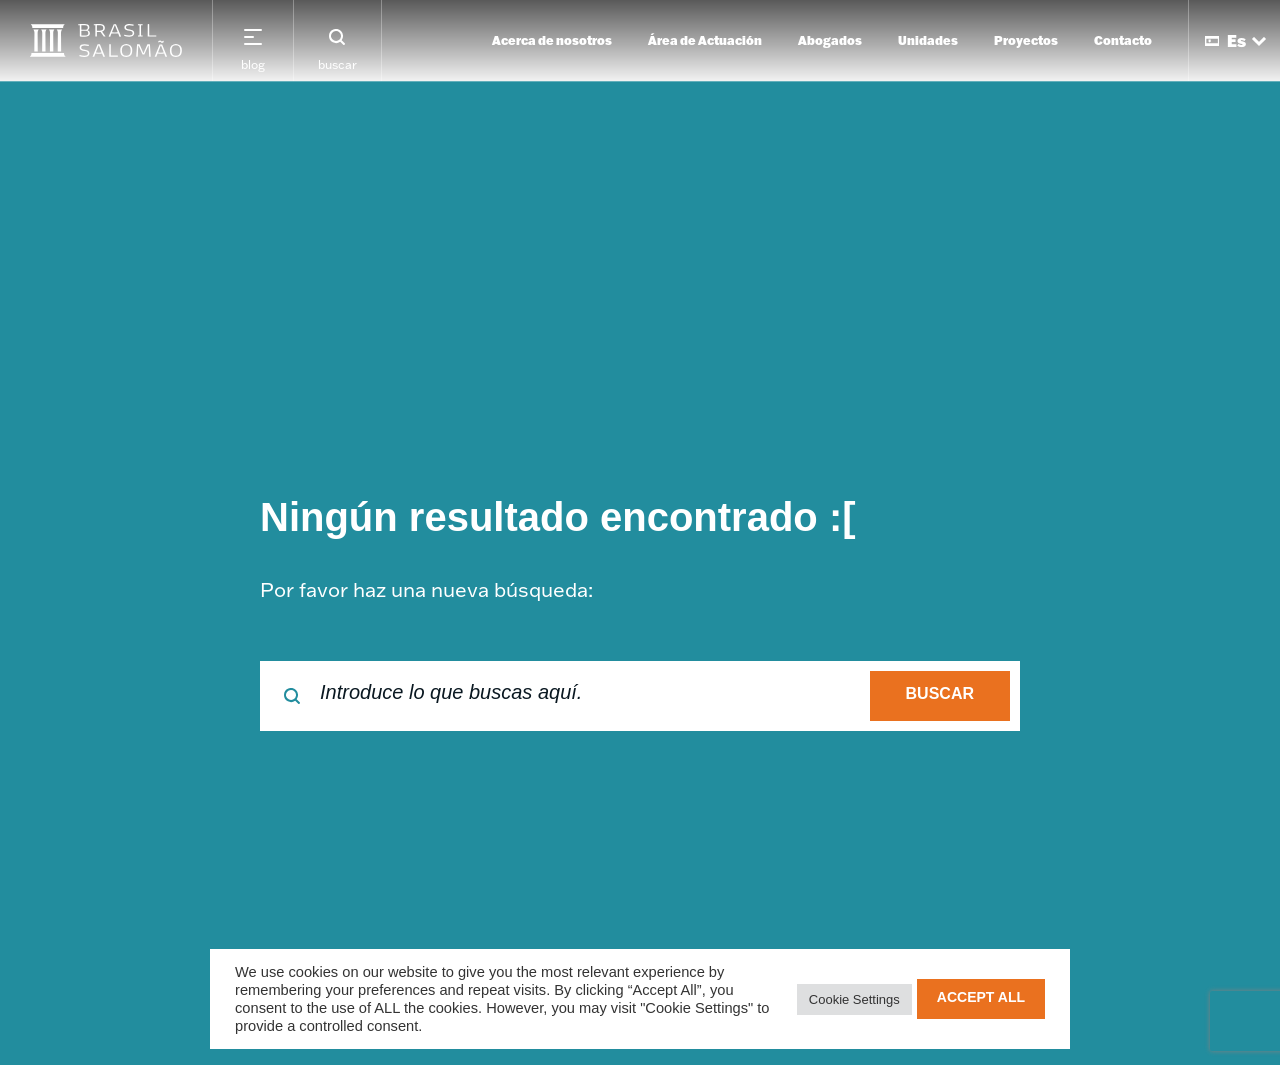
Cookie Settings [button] (854, 999)
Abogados (830, 40)
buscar (940, 693)
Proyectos (1026, 40)
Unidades (928, 40)
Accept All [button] (981, 997)
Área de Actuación (705, 40)
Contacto (1123, 40)
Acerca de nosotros (552, 40)
